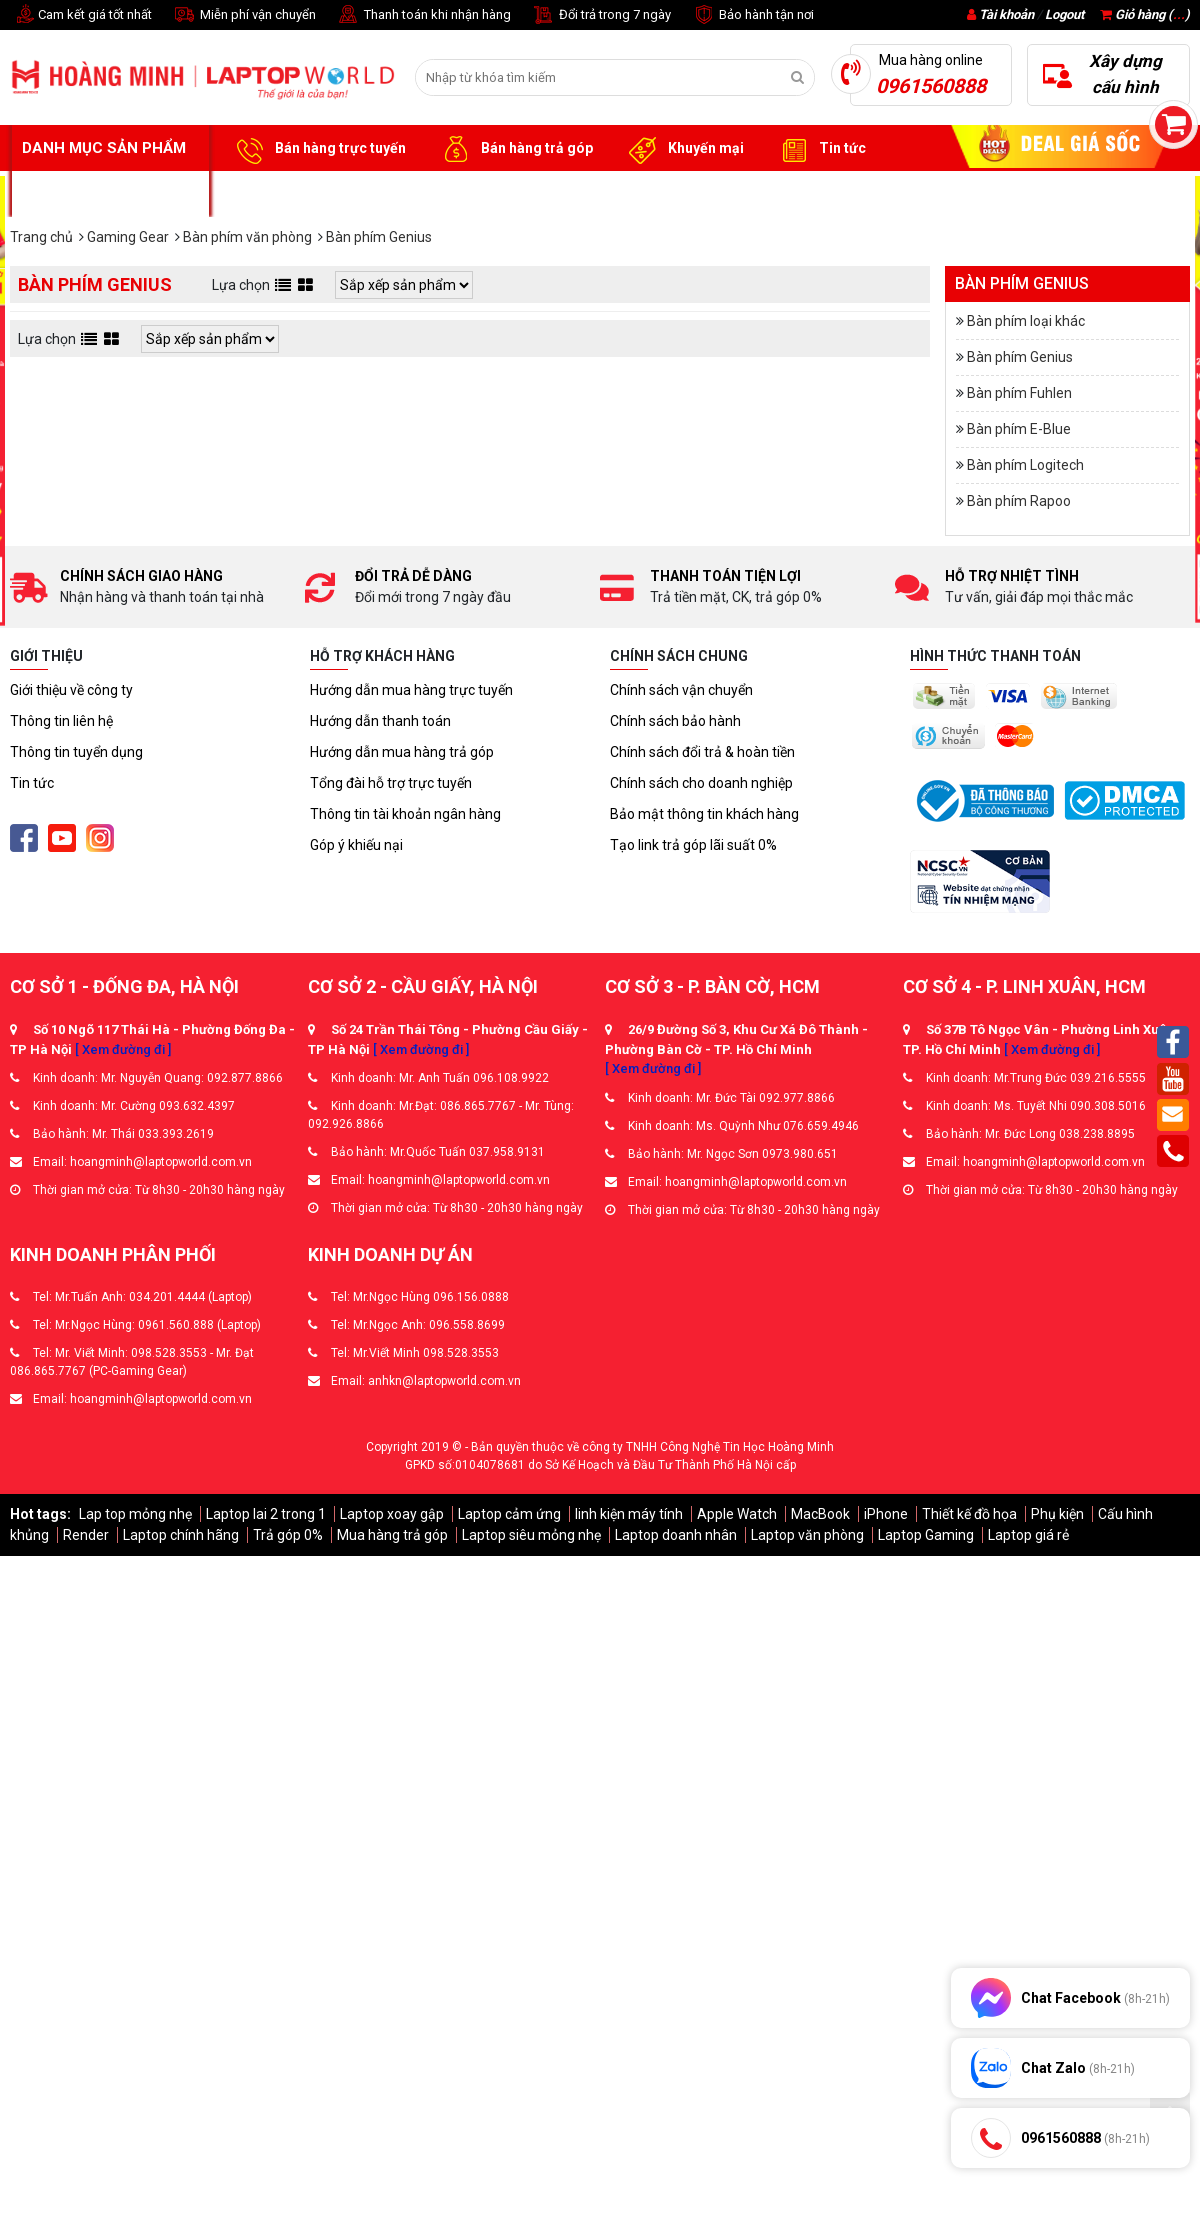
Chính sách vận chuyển (681, 690)
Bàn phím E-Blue (1019, 429)
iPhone (886, 1514)
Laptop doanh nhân (676, 1535)
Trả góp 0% (288, 1535)
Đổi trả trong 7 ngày (601, 15)
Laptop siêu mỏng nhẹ (531, 1535)
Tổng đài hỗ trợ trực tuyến (391, 783)
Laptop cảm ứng (509, 1514)
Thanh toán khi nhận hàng (423, 15)
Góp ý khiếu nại (356, 845)
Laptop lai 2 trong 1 (266, 1514)
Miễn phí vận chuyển (244, 15)
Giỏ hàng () (1145, 14)
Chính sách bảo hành (675, 721)
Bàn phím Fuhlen (1019, 393)
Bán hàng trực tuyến (318, 149)
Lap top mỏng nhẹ (135, 1514)
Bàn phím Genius (1020, 357)
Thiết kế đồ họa (969, 1514)
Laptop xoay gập (392, 1514)
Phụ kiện (1057, 1514)
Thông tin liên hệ (61, 721)
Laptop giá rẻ (1028, 1535)
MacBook (820, 1514)
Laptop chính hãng (181, 1535)
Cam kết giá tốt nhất (81, 15)
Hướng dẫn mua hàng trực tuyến (411, 690)
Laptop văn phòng (807, 1535)
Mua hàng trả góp (392, 1535)
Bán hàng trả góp (514, 149)
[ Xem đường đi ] (123, 1049)
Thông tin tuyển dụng (76, 752)
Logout (1064, 14)
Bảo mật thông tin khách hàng (704, 814)
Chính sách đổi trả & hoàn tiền (702, 752)
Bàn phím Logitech (1025, 465)
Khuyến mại (683, 149)
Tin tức (820, 149)
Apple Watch (737, 1514)
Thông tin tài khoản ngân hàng (405, 814)
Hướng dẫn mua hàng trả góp (402, 752)
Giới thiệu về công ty (71, 690)
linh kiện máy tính (629, 1514)
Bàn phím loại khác (1026, 321)
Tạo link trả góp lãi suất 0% (693, 845)
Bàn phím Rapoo (1019, 501)
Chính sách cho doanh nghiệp (701, 783)
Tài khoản (1006, 14)
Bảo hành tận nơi (752, 15)
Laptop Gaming (926, 1535)
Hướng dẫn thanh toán (380, 721)
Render (86, 1535)
